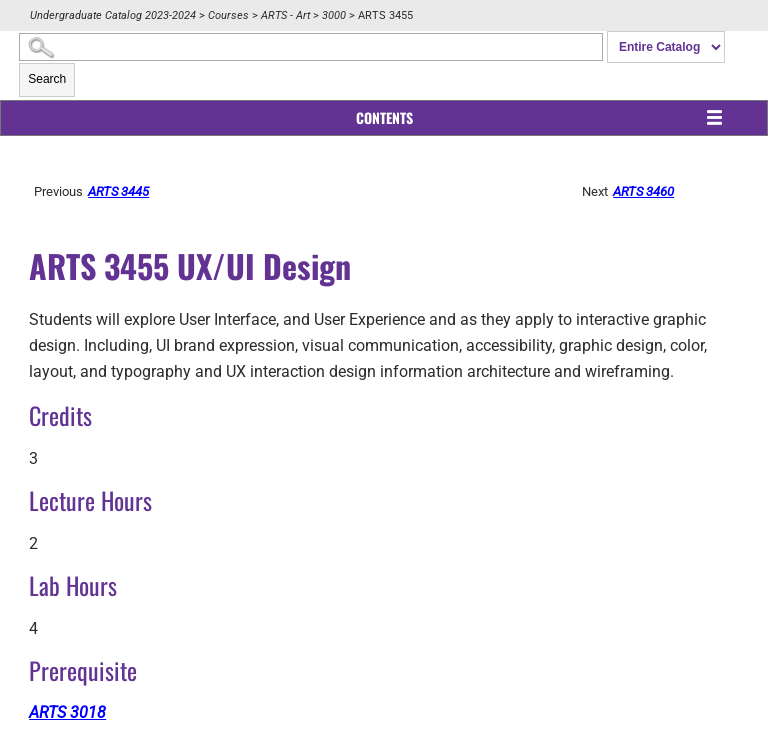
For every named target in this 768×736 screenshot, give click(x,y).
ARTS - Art (285, 15)
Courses (228, 15)
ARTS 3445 (118, 191)
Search (47, 79)
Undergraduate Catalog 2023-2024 (113, 15)
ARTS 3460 (643, 191)
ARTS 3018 (67, 712)
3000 (334, 15)
